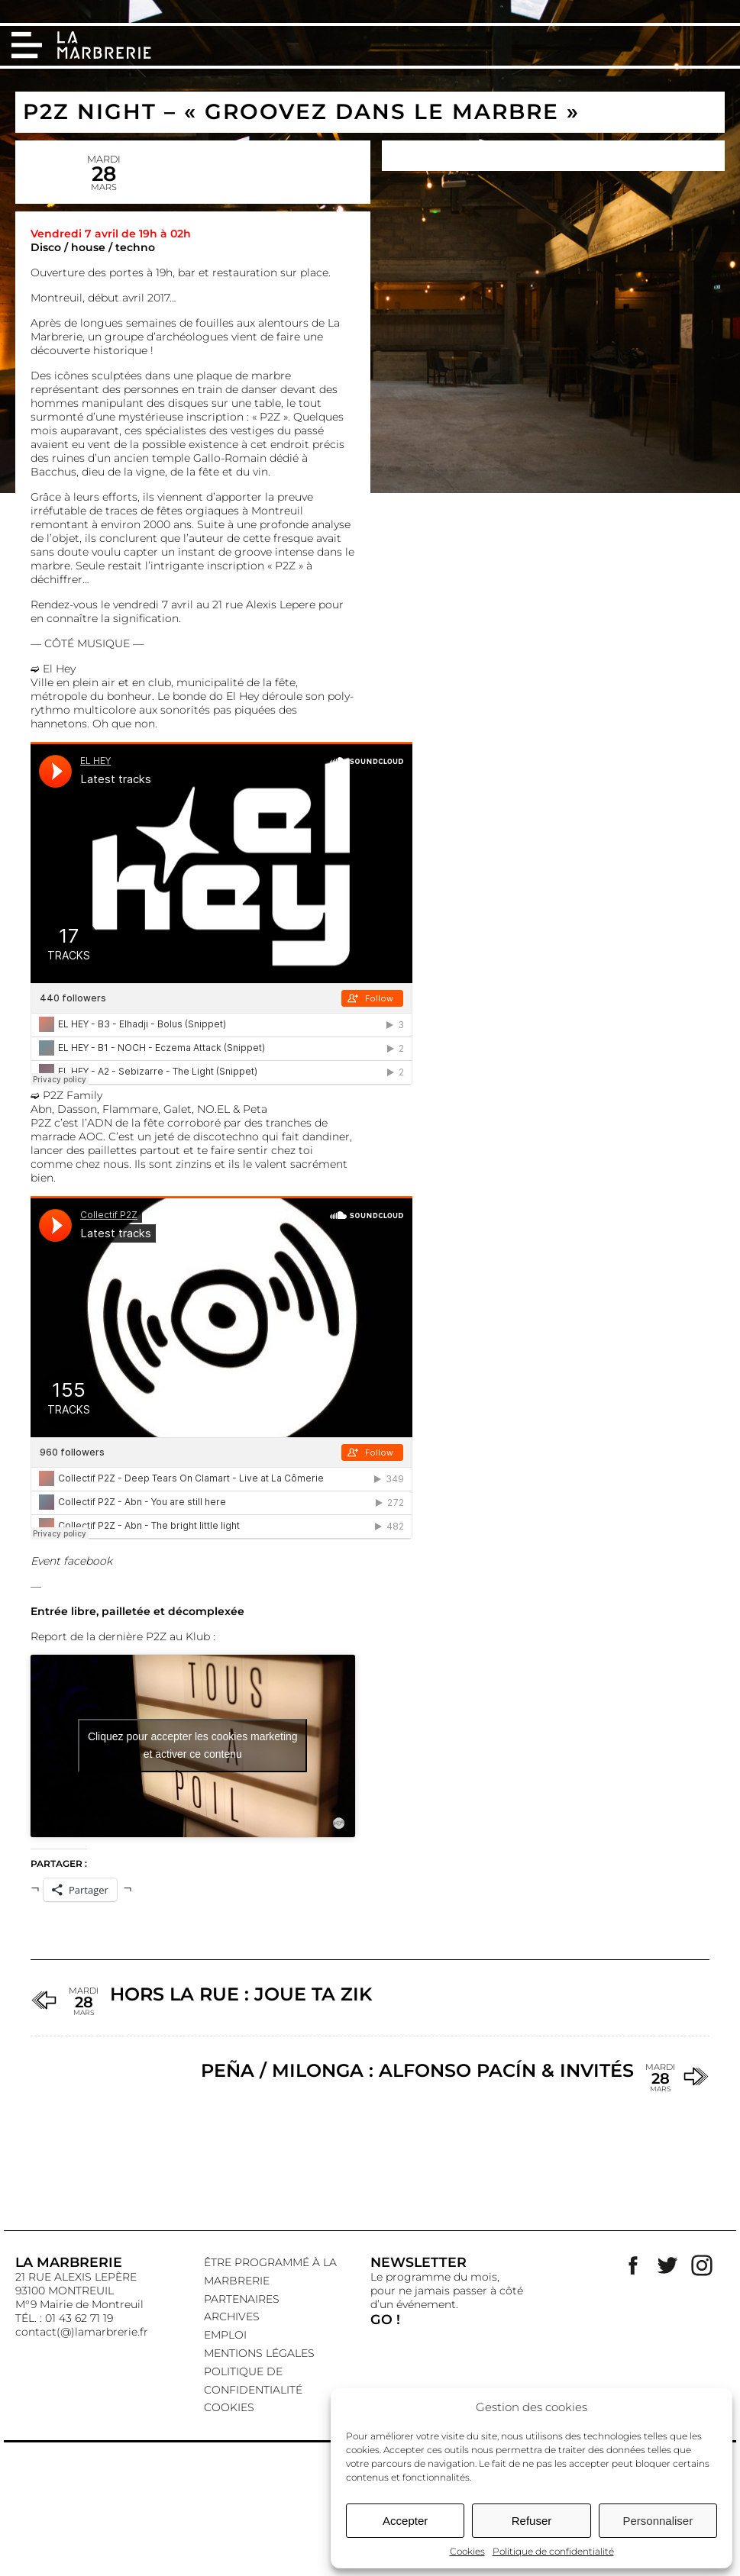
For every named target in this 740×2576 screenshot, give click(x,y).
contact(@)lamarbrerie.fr (81, 2332)
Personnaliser (657, 2520)
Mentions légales (259, 2353)
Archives (232, 2316)
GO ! (385, 2319)
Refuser (532, 2520)
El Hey (59, 668)
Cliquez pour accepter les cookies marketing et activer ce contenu (193, 1745)
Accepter (405, 2520)
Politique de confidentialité (553, 2551)
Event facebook (71, 1561)
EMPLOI (225, 2335)
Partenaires (242, 2299)
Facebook (633, 2265)
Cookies (467, 2551)
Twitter (667, 2265)
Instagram (701, 2265)
